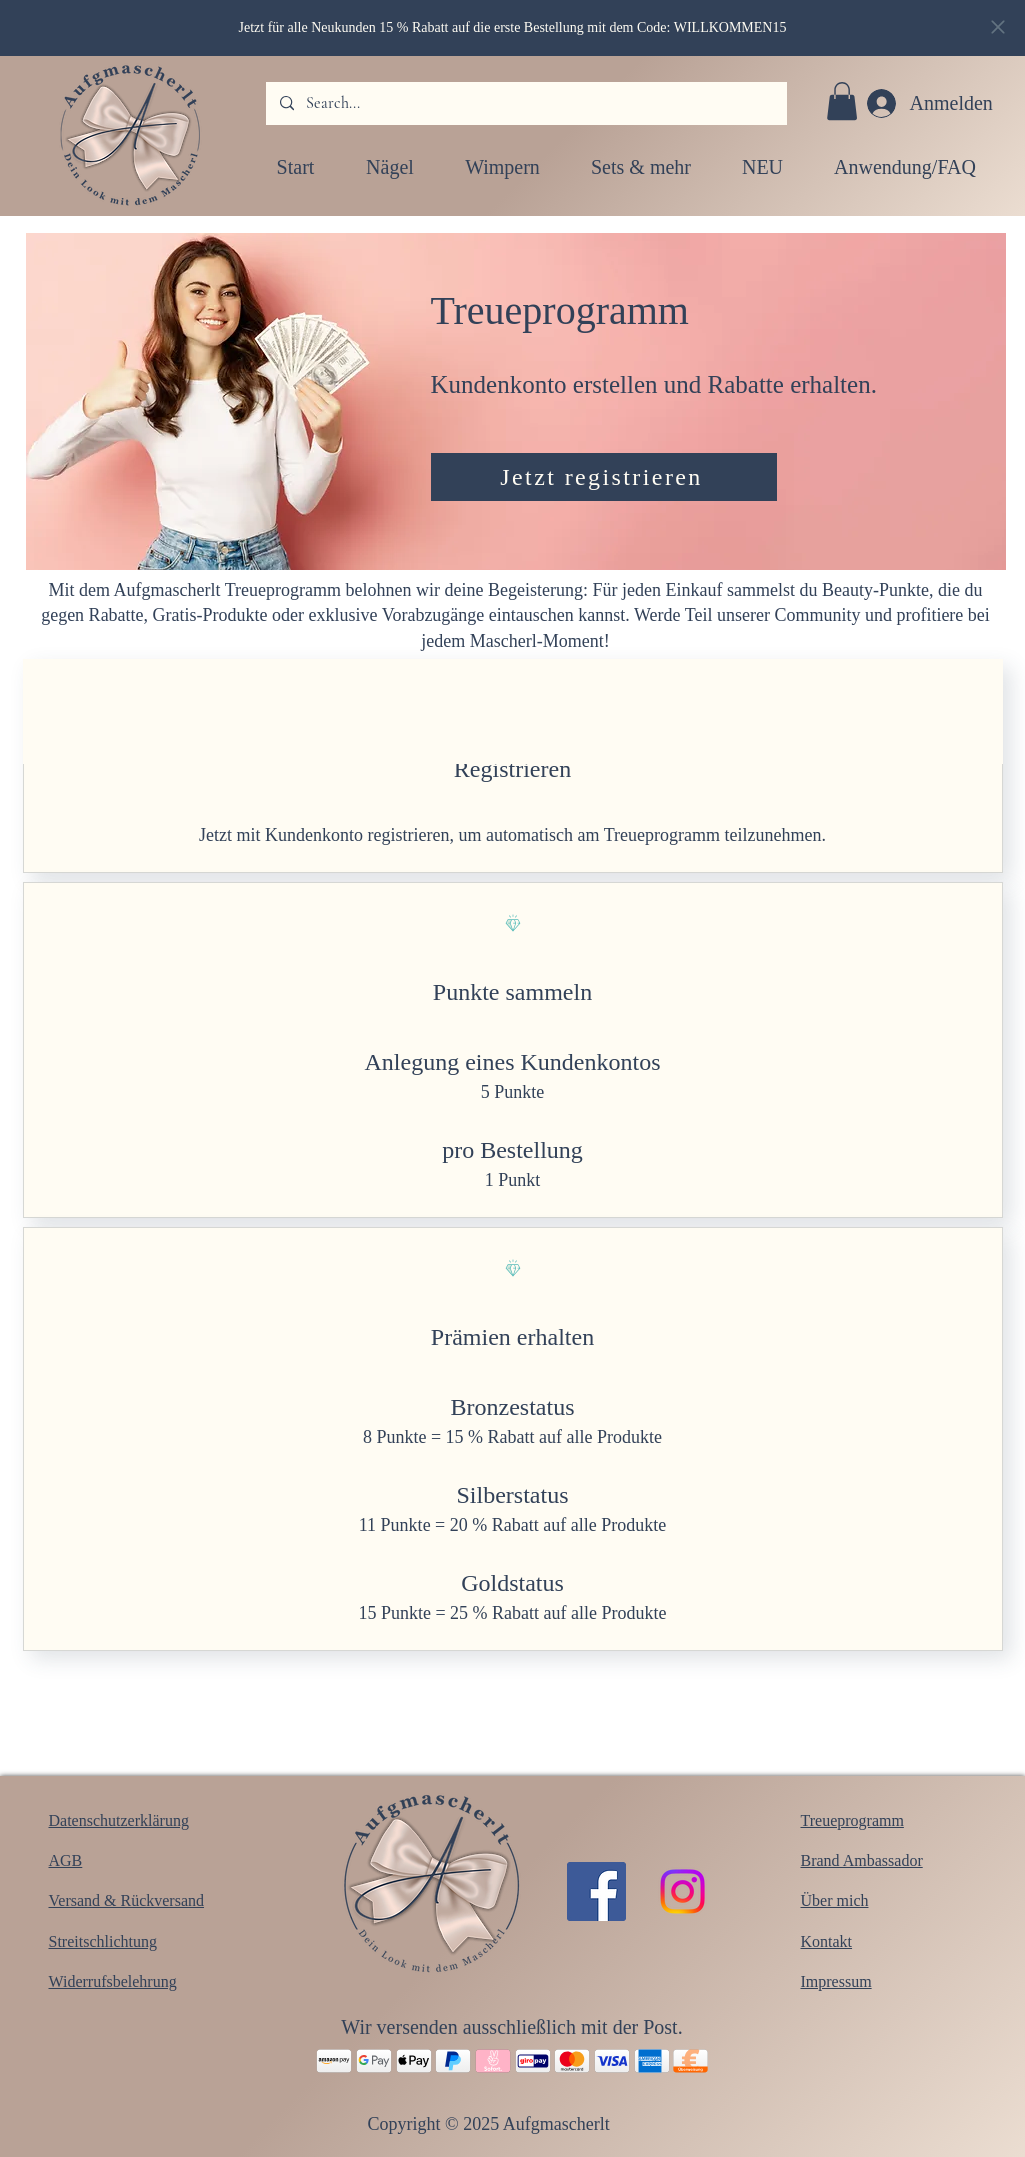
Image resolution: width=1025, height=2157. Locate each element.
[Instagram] (682, 1891)
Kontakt (827, 1941)
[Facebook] (596, 1891)
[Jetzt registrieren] (604, 477)
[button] (842, 101)
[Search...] (525, 103)
